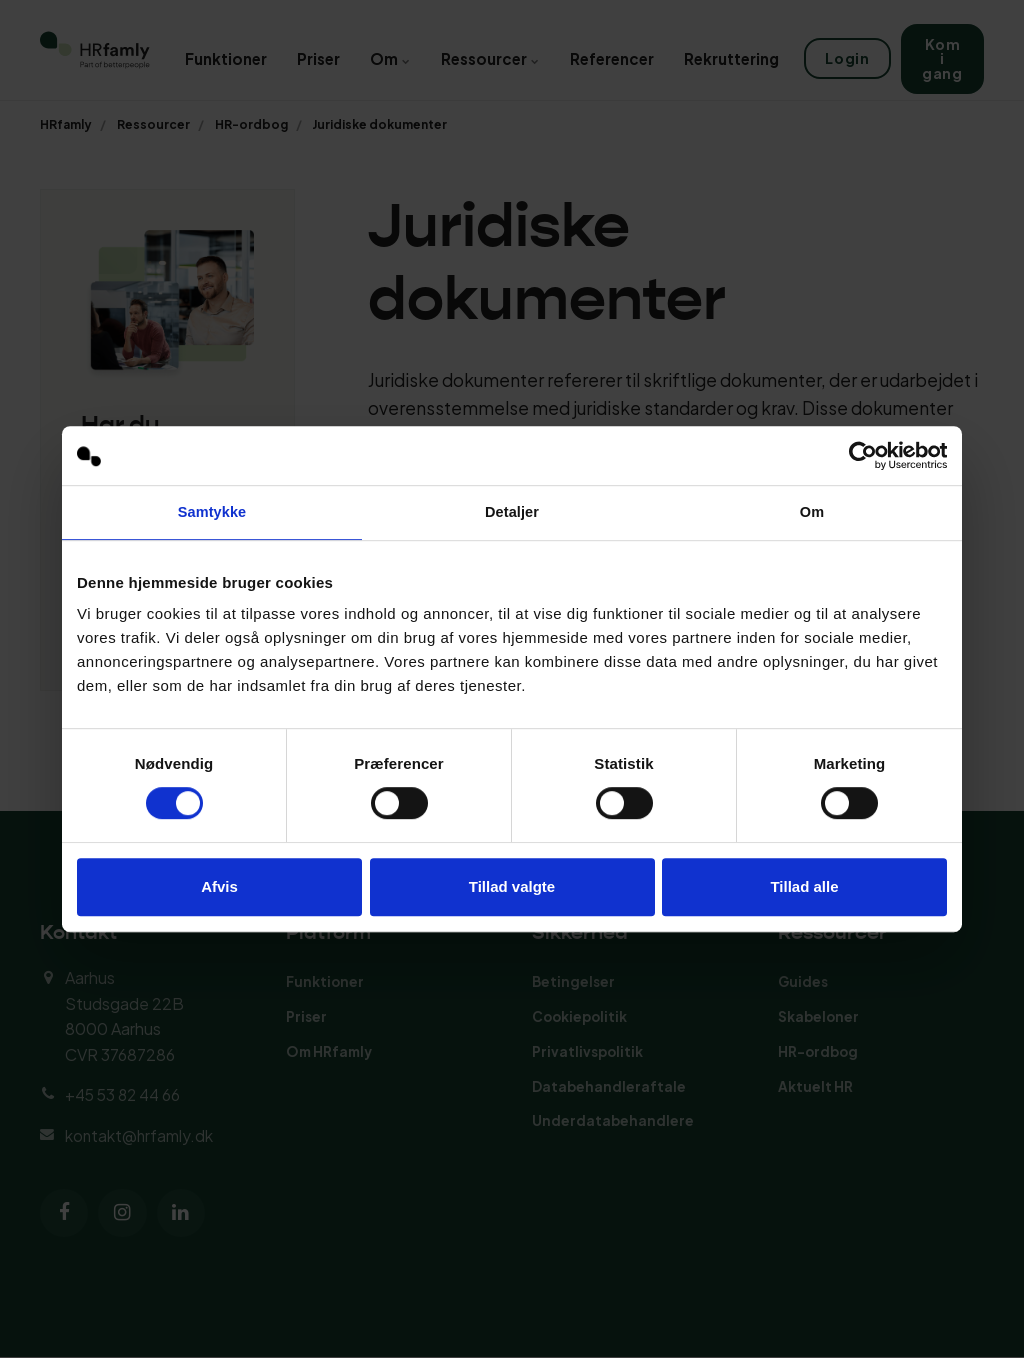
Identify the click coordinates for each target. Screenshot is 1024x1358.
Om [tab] (811, 512)
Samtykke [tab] (212, 512)
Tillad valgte (512, 887)
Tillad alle (804, 887)
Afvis (219, 887)
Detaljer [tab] (512, 512)
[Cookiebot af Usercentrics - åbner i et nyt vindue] (859, 455)
